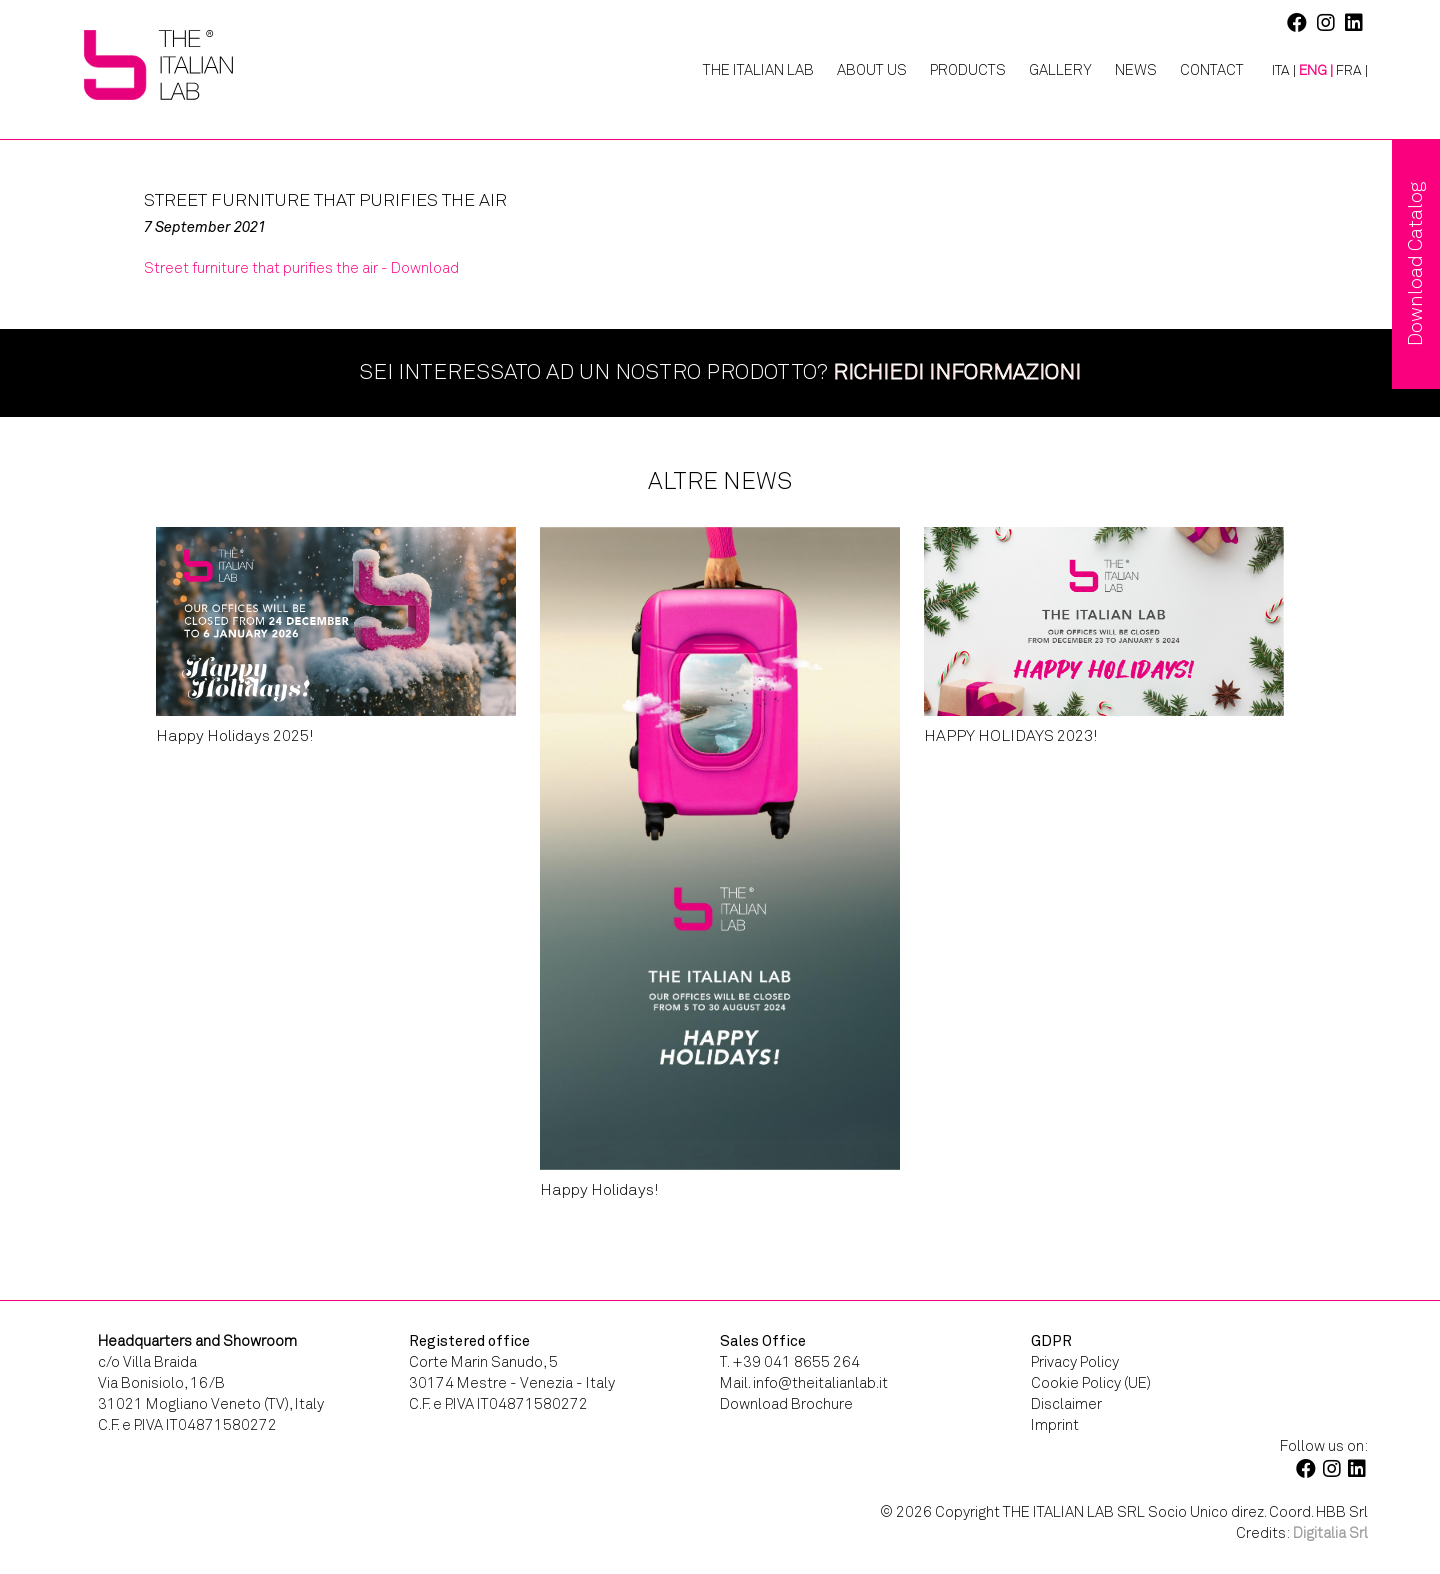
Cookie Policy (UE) (1091, 1383)
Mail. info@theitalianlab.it (804, 1383)
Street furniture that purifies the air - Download (301, 268)
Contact (1212, 70)
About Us (872, 70)
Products (968, 70)
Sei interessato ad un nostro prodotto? (720, 371)
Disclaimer (1066, 1404)
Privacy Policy (1075, 1362)
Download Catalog (1415, 264)
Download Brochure (786, 1404)
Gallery (1060, 70)
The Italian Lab (758, 70)
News (1136, 70)
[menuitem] (1276, 71)
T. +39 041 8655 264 (790, 1362)
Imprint (1055, 1425)
